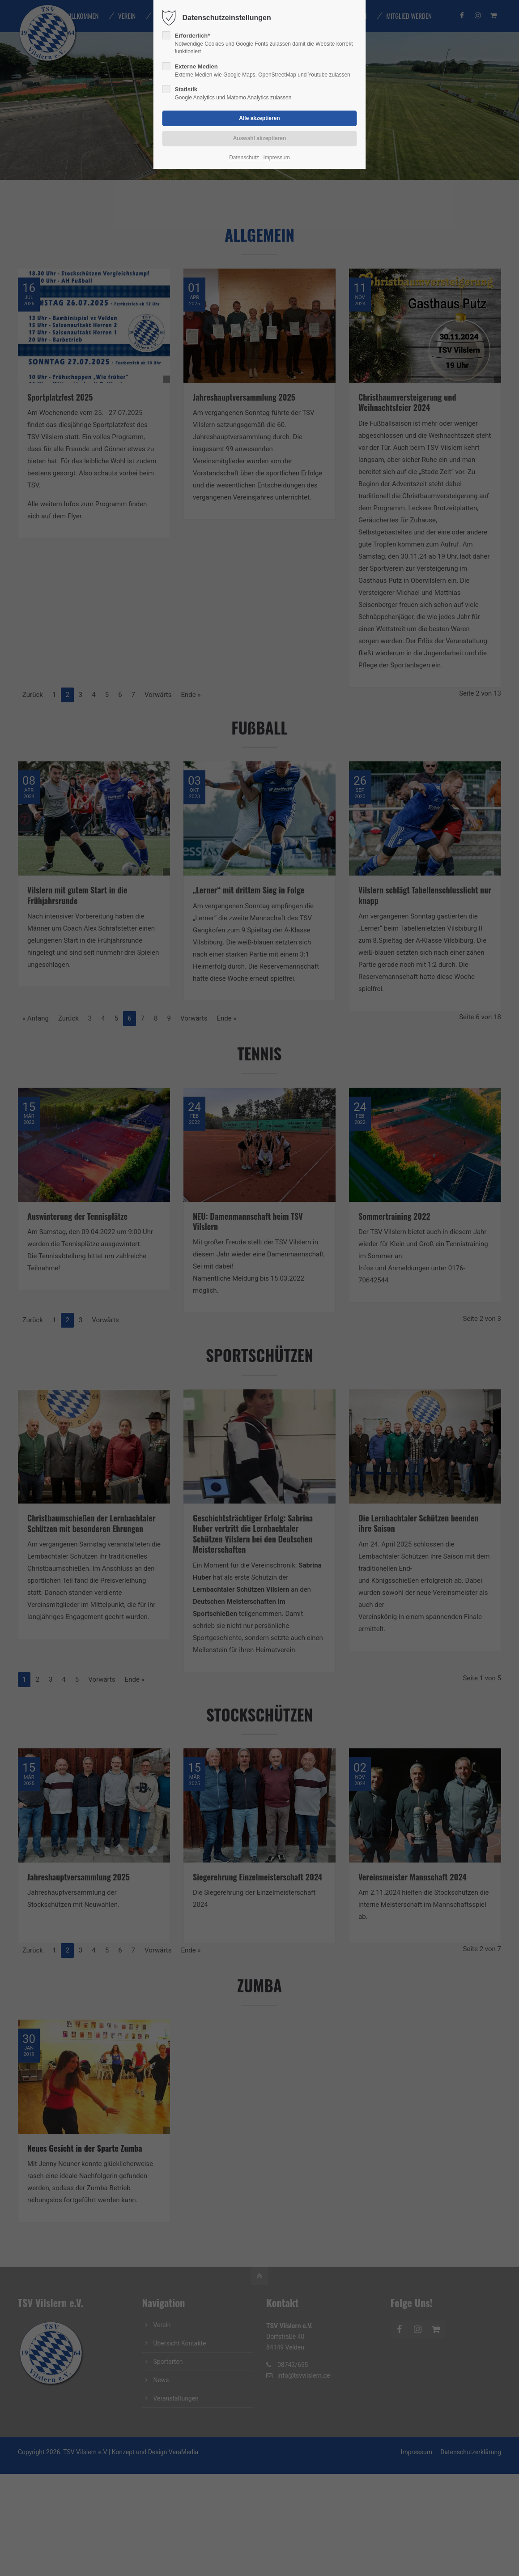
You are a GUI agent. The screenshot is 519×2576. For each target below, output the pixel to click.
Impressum (276, 157)
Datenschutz (244, 157)
